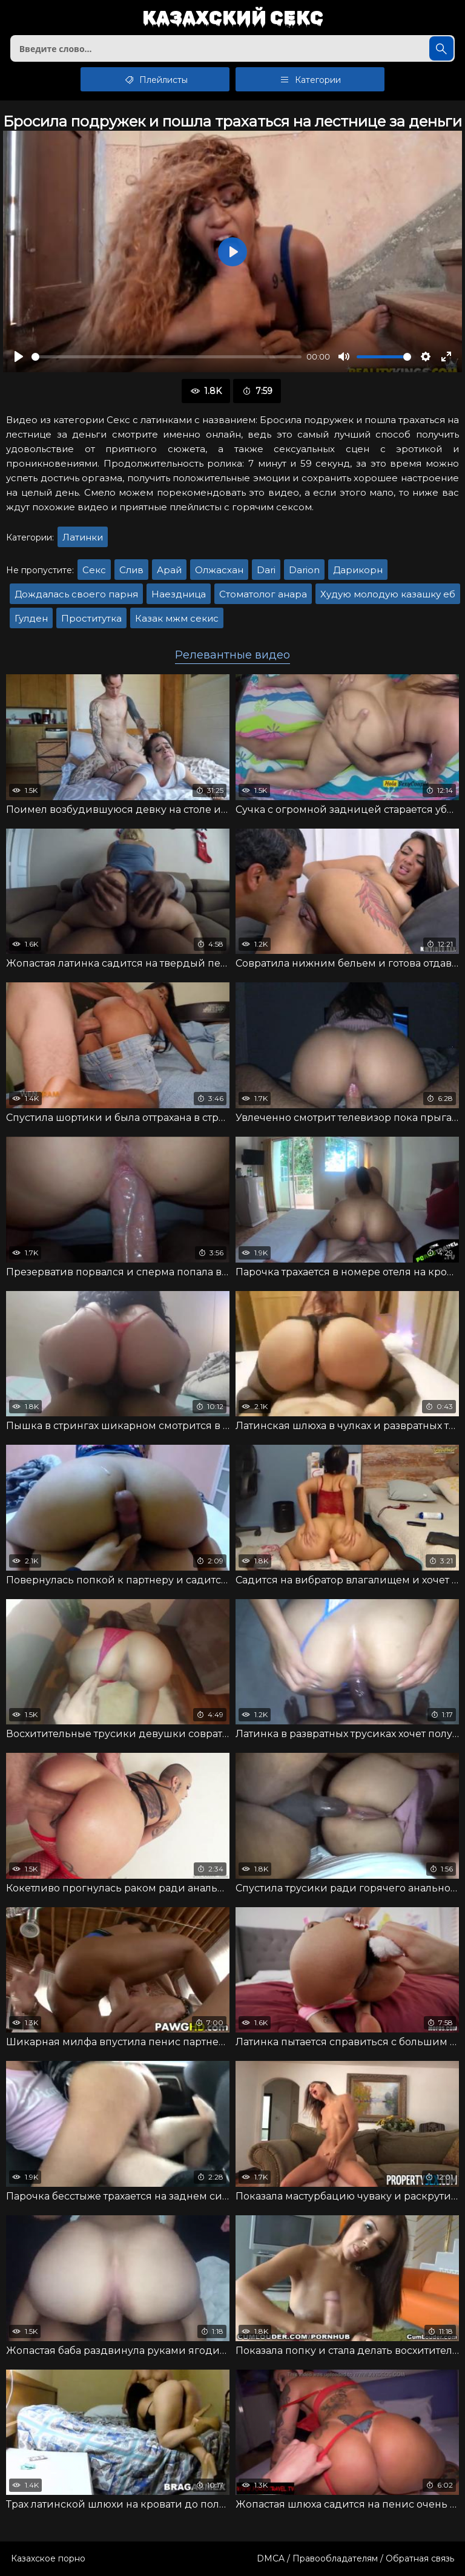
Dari (266, 570)
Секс (94, 570)
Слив (131, 570)
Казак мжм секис (177, 618)
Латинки (82, 537)
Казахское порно (48, 2558)
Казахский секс (232, 18)
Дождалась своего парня (76, 594)
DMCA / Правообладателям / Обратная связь (355, 2558)
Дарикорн (358, 570)
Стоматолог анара (263, 594)
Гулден (31, 618)
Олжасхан (219, 570)
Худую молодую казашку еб (387, 594)
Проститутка (91, 618)
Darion (304, 570)
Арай (169, 570)
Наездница (178, 594)
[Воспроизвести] (18, 356)
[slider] (166, 357)
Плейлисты (155, 79)
